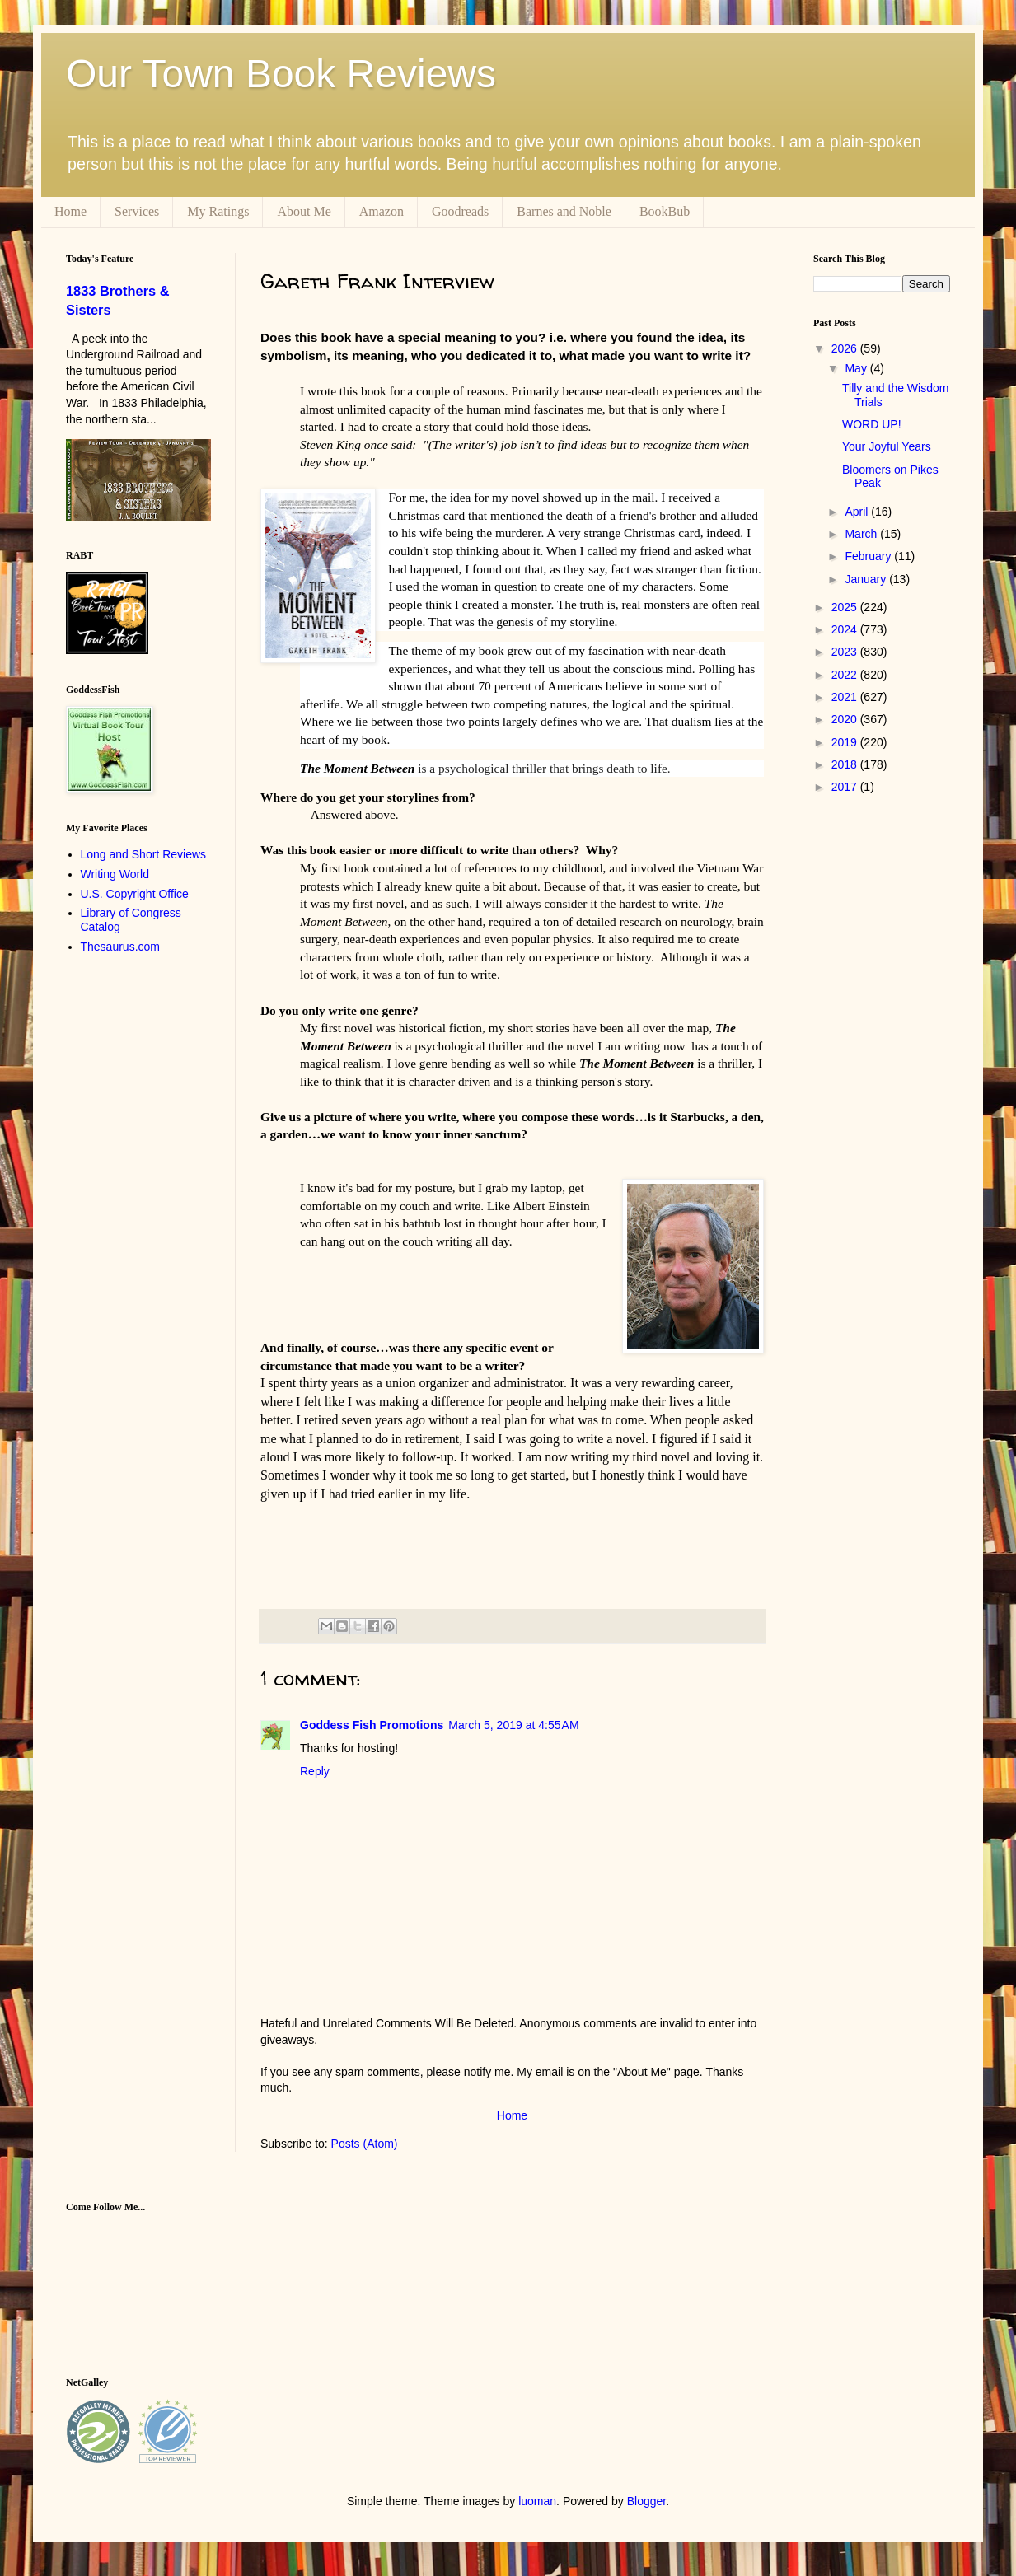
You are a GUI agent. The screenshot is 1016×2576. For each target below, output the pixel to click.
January (867, 579)
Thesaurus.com (120, 946)
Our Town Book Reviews (281, 74)
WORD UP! (871, 424)
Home (70, 211)
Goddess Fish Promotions (371, 1725)
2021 (845, 697)
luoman (537, 2501)
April (858, 511)
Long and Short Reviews (144, 854)
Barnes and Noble (564, 211)
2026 (845, 348)
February (869, 556)
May (857, 368)
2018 (845, 764)
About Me (303, 211)
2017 (845, 786)
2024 (845, 629)
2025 (845, 607)
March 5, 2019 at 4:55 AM (513, 1725)
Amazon (381, 211)
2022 (845, 674)
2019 (845, 742)
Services (137, 211)
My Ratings (218, 211)
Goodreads (460, 211)
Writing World (115, 874)
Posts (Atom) (364, 2143)
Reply (315, 1771)
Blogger (646, 2501)
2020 (845, 719)
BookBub (664, 211)
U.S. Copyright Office (135, 893)
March (862, 533)
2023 (845, 651)
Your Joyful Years (886, 446)
